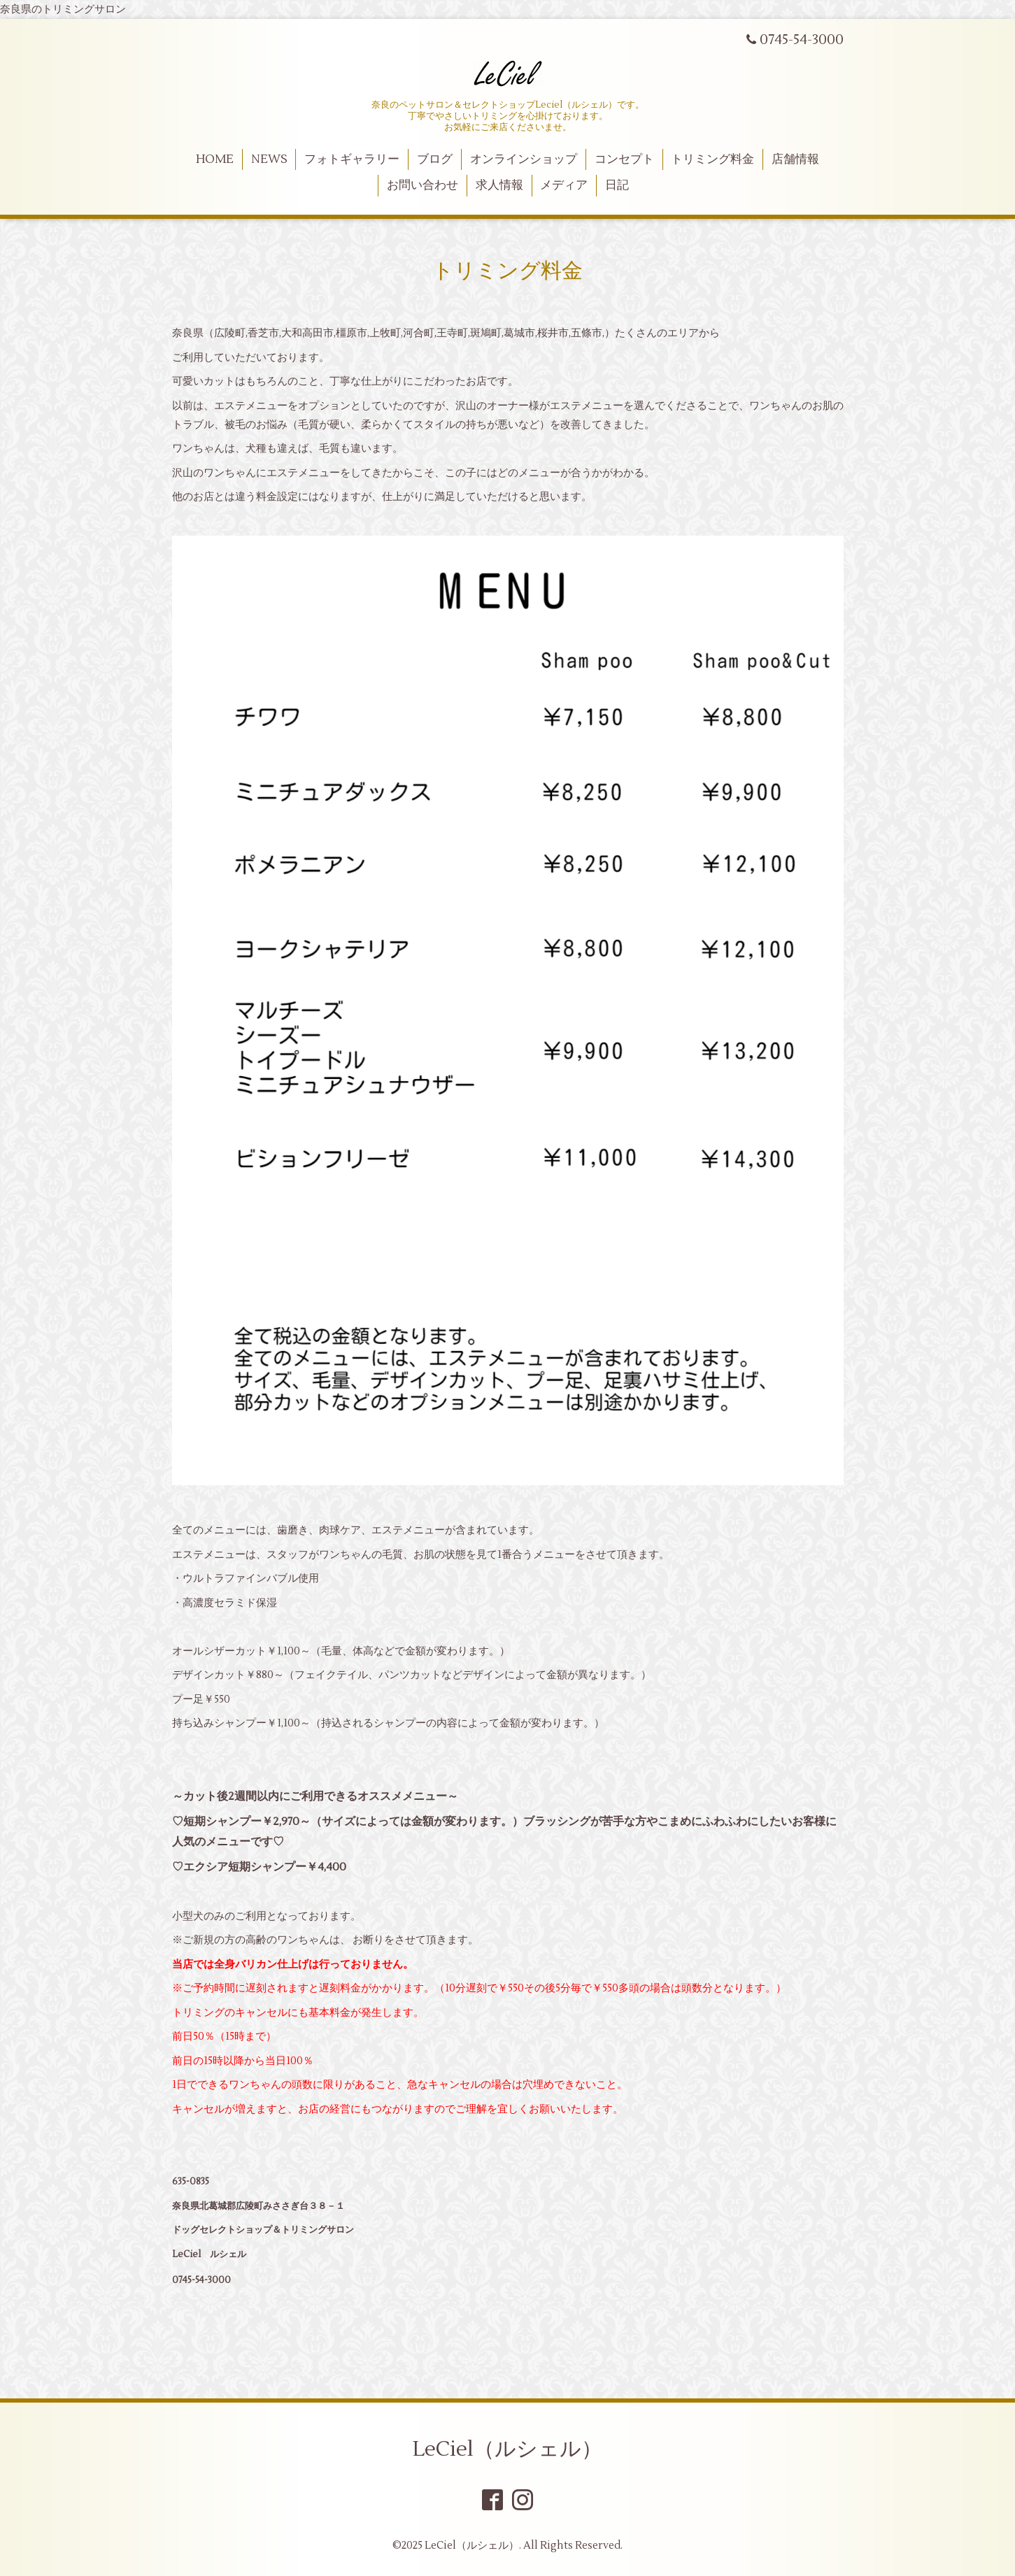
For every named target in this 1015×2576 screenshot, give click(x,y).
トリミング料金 (712, 159)
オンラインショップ (523, 159)
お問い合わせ (422, 185)
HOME (215, 159)
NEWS (269, 159)
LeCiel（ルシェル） (507, 2449)
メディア (564, 185)
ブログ (435, 159)
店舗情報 (795, 159)
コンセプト (624, 159)
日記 (617, 185)
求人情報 (499, 185)
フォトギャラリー (351, 159)
